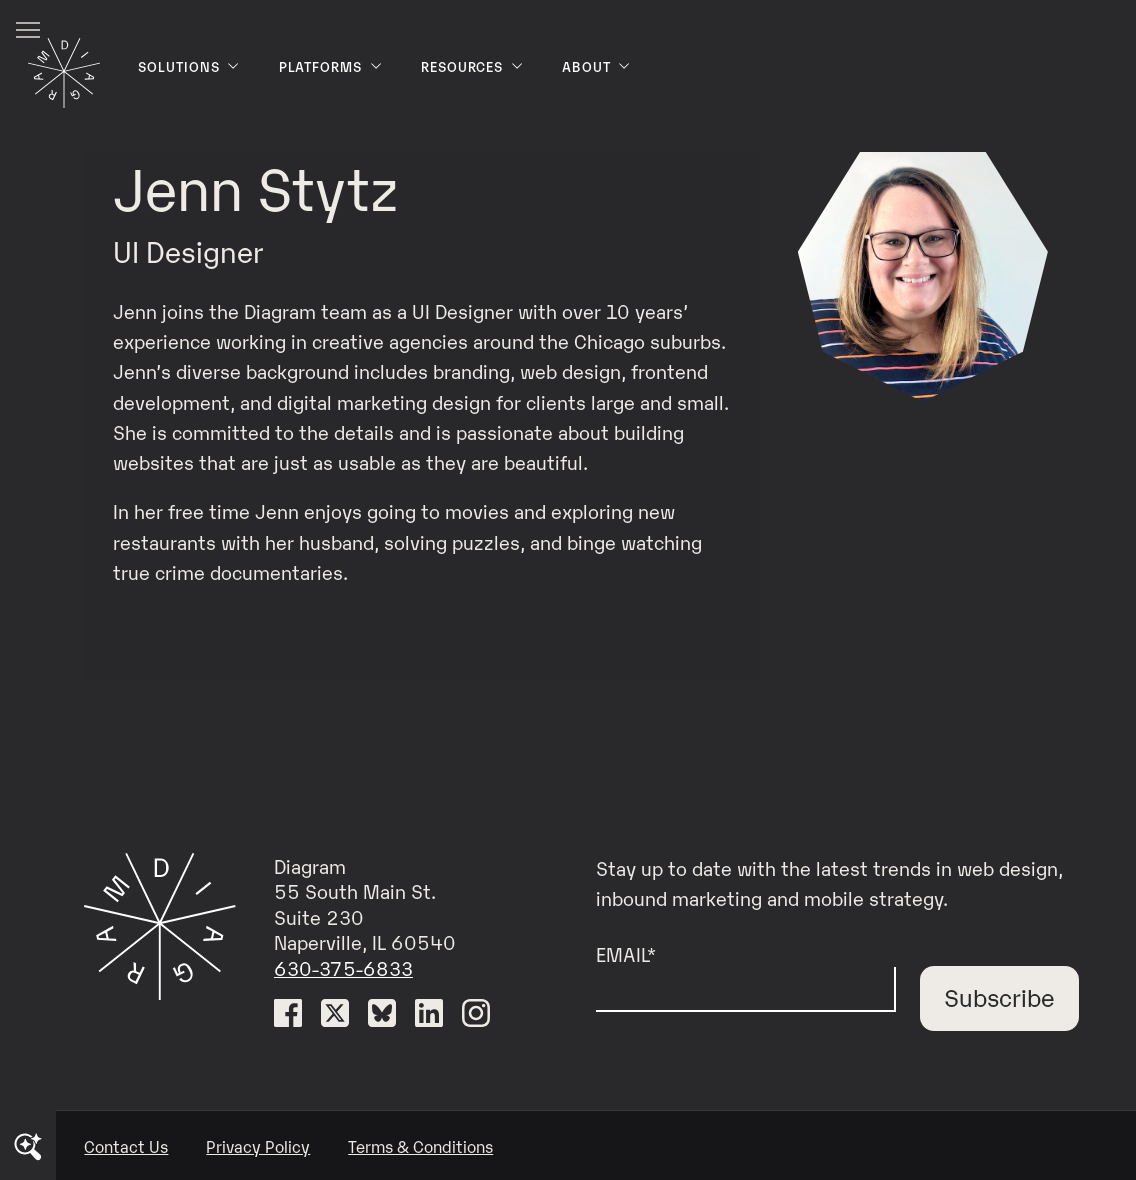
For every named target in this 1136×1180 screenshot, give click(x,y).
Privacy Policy (258, 1146)
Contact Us (126, 1146)
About (597, 66)
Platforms (331, 66)
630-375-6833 (343, 967)
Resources (472, 66)
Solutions (189, 66)
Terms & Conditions (420, 1146)
